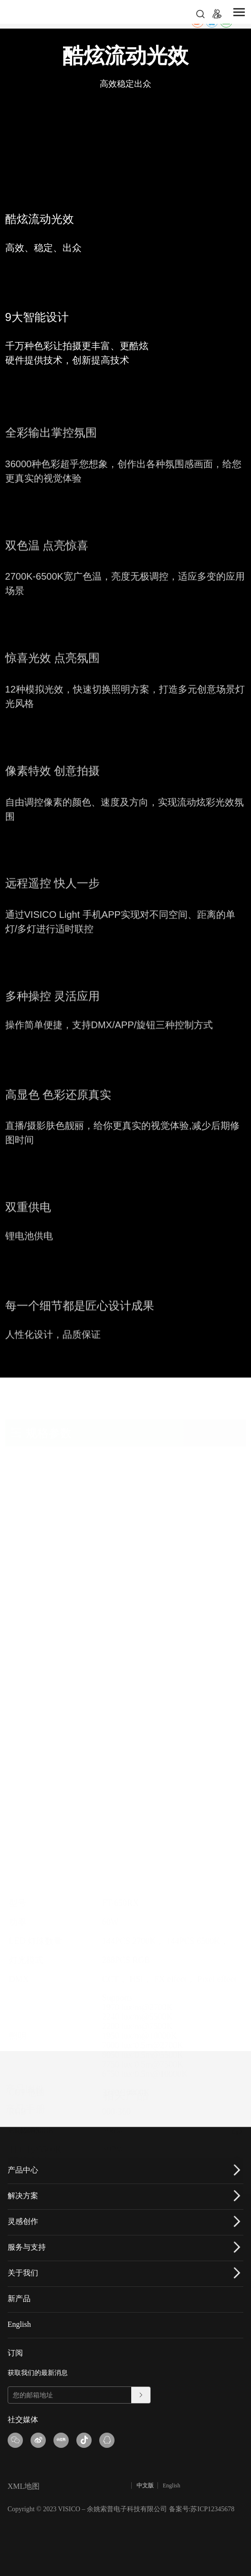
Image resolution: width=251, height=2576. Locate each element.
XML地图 (24, 2486)
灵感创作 (23, 2221)
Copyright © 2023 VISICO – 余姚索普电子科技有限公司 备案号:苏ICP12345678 (121, 2509)
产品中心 (23, 2170)
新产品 (19, 2298)
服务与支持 (27, 2247)
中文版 (145, 2485)
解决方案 (23, 2196)
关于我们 (23, 2273)
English (19, 2324)
